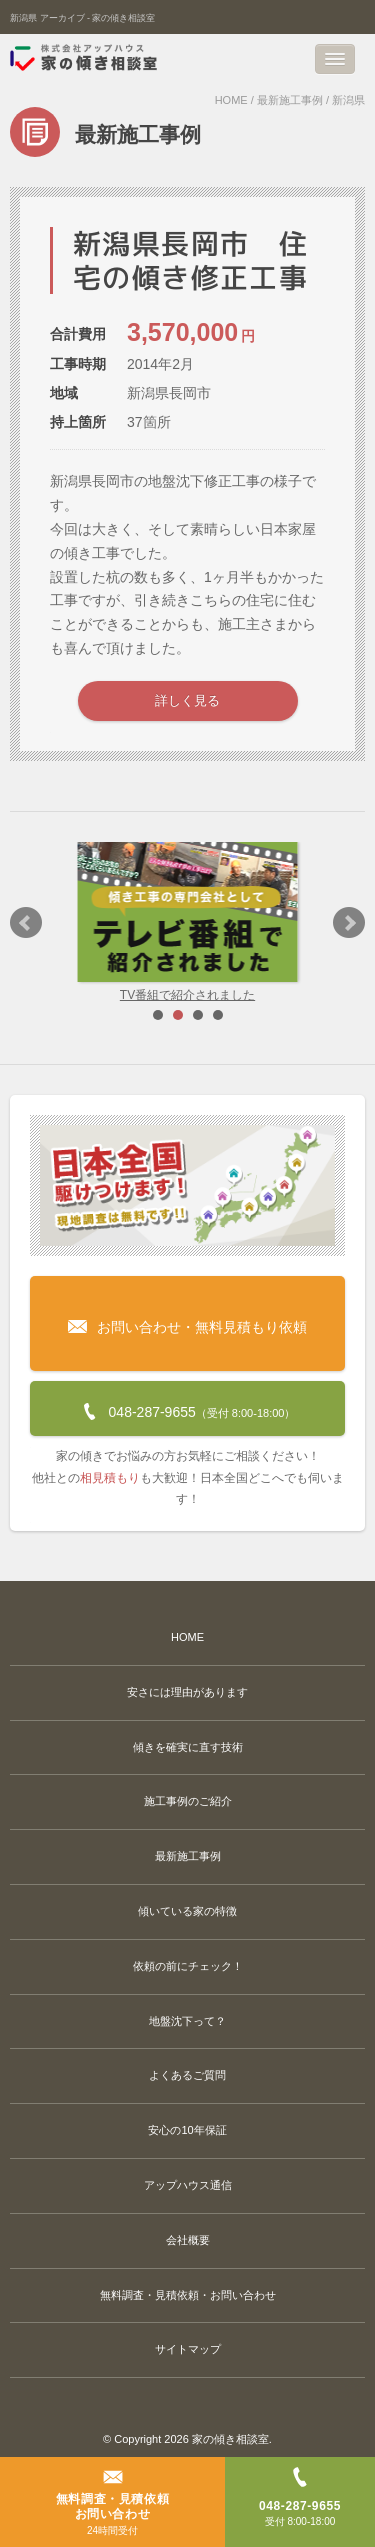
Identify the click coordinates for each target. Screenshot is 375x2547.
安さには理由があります (187, 1692)
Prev (26, 923)
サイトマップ (188, 2349)
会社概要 (188, 2240)
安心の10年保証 (187, 2130)
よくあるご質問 (187, 2075)
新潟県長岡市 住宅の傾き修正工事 (190, 260)
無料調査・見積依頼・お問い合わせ (188, 2295)
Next (349, 923)
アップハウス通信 (188, 2185)
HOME (231, 100)
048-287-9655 (188, 1406)
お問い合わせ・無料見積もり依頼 (187, 1311)
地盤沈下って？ (187, 2021)
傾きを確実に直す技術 (188, 1747)
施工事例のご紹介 (188, 1801)
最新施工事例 (290, 100)
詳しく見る (187, 700)
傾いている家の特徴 (187, 1911)
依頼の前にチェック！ (188, 1966)
